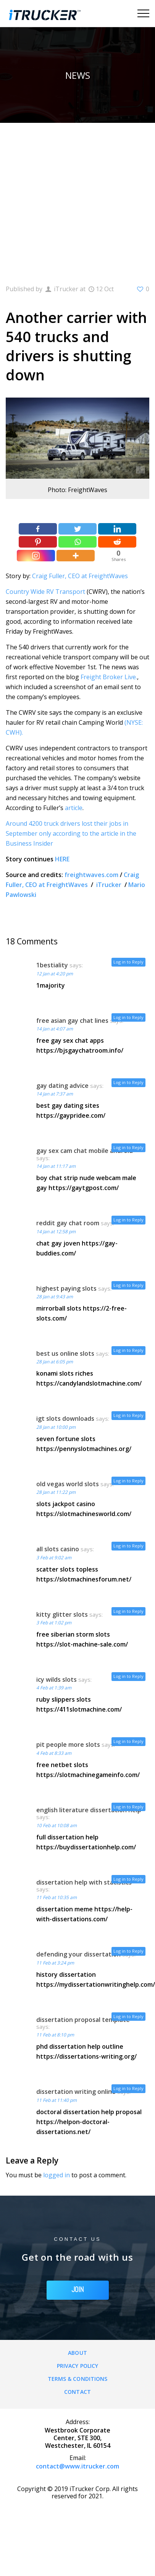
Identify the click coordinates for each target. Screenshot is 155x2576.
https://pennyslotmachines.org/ (83, 1449)
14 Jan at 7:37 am (54, 1094)
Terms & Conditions (78, 2378)
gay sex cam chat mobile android (84, 1150)
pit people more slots (68, 1744)
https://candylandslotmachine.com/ (89, 1383)
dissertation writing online (76, 2091)
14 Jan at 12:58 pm (56, 1231)
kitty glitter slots (62, 1614)
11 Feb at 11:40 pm (56, 2100)
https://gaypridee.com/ (70, 1115)
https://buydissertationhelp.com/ (86, 1847)
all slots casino (57, 1549)
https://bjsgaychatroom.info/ (79, 1050)
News (77, 75)
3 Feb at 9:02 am (53, 1557)
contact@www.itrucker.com (77, 2466)
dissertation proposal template (83, 2019)
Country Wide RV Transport (46, 591)
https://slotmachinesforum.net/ (83, 1579)
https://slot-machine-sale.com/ (82, 1644)
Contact (77, 2391)
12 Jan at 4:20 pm (54, 973)
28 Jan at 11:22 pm (56, 1492)
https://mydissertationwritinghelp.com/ (95, 1984)
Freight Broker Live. (109, 677)
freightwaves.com (91, 875)
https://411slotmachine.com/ (79, 1709)
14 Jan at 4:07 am (54, 1029)
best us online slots (65, 1353)
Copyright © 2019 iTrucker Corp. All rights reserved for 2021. (77, 2492)
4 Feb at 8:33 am (53, 1753)
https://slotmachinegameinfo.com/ (88, 1775)
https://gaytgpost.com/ (83, 1188)
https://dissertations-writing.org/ (86, 2056)
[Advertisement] (71, 198)
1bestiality (52, 965)
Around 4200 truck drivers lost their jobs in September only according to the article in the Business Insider (71, 833)
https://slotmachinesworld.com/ (83, 1514)
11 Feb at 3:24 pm (55, 1963)
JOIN (78, 2290)
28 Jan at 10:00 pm (56, 1427)
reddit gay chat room (67, 1223)
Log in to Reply (128, 962)
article (73, 808)
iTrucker (109, 884)
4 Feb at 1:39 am (53, 1687)
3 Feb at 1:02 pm (53, 1622)
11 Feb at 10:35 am (56, 1897)
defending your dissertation (78, 1954)
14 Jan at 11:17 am (56, 1166)
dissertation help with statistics (84, 1882)
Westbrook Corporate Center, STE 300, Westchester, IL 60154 (77, 2438)
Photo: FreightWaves (77, 490)
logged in (56, 2175)
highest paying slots (66, 1288)
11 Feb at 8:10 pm (55, 2034)
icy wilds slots (56, 1679)
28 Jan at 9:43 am (54, 1296)
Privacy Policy (77, 2365)
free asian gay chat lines (72, 1020)
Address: (78, 2422)
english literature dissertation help (88, 1810)
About (77, 2352)
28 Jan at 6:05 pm (54, 1361)
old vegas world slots (67, 1484)
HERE (62, 859)
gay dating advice (62, 1085)
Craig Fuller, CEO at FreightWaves (80, 576)
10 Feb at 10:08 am (56, 1825)
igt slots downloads (65, 1418)
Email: (77, 2458)
